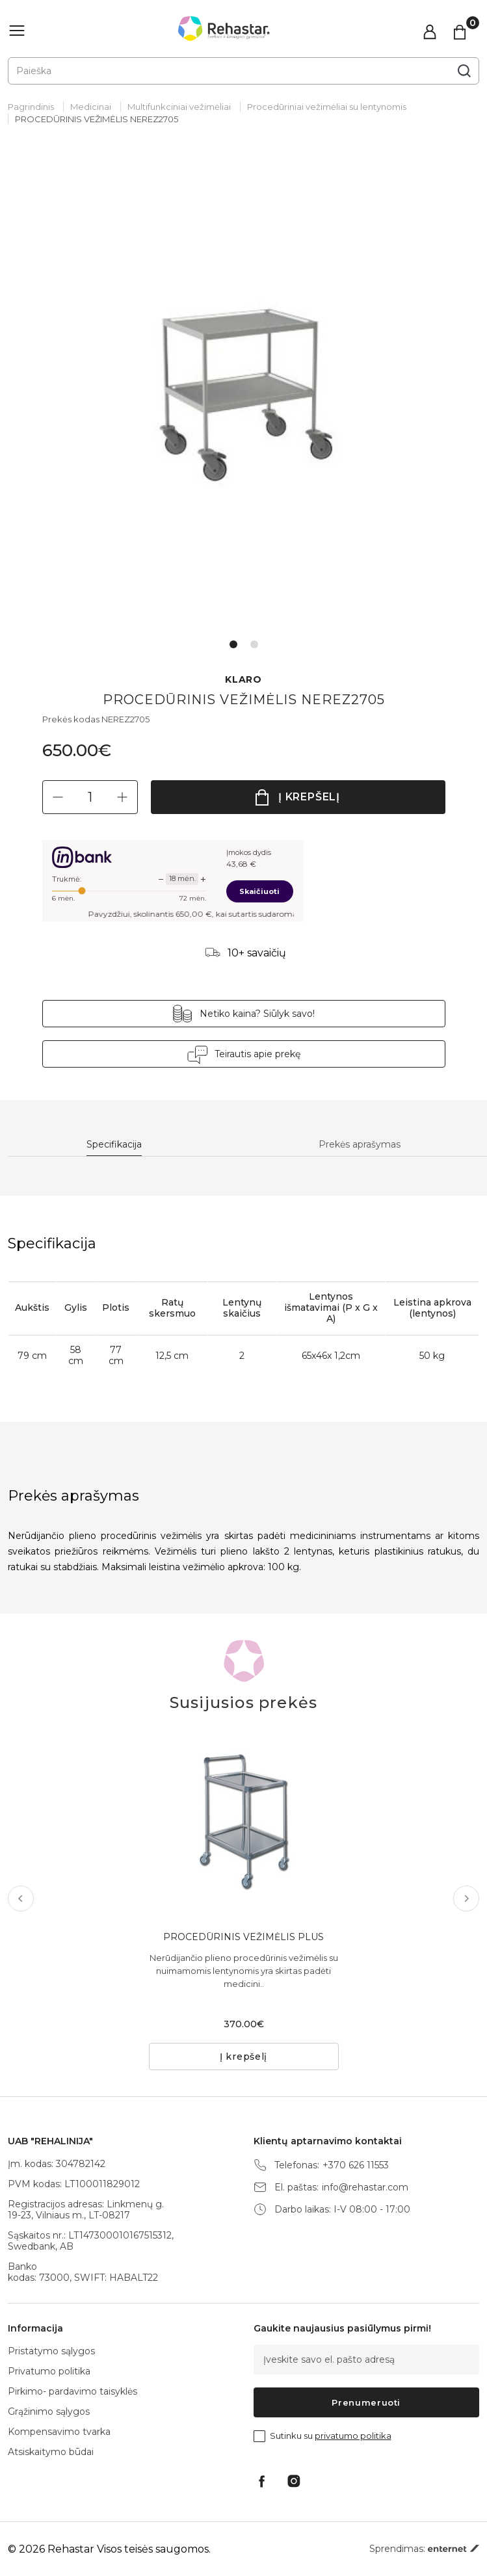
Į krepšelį (309, 797)
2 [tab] (254, 644)
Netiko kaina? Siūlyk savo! (257, 1013)
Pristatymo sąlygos (51, 2351)
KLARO (243, 679)
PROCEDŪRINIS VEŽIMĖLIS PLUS (243, 1937)
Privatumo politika (49, 2371)
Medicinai (90, 106)
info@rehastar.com (365, 2187)
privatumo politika (353, 2435)
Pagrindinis (31, 106)
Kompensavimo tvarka (59, 2432)
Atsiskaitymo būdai (51, 2452)
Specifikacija (114, 1144)
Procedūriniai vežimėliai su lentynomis (326, 106)
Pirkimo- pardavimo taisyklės (72, 2391)
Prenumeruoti (366, 2402)
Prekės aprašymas (360, 1144)
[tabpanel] (243, 393)
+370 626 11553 (355, 2165)
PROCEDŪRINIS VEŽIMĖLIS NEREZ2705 (96, 119)
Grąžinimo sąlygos (49, 2411)
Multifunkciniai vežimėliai (179, 106)
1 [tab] (233, 644)
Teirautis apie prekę (257, 1054)
